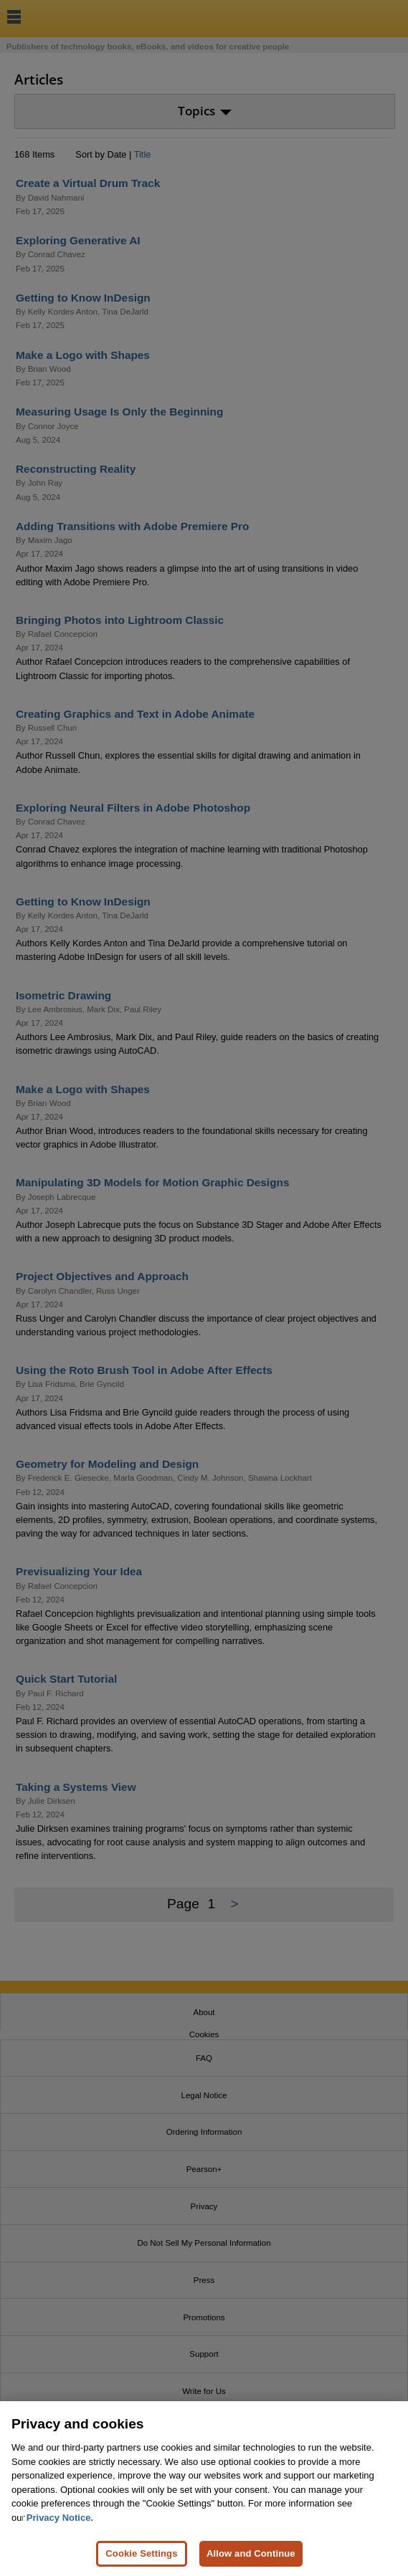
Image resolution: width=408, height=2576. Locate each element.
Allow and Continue (251, 2560)
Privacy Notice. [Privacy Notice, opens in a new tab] (60, 2524)
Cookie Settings (141, 2560)
